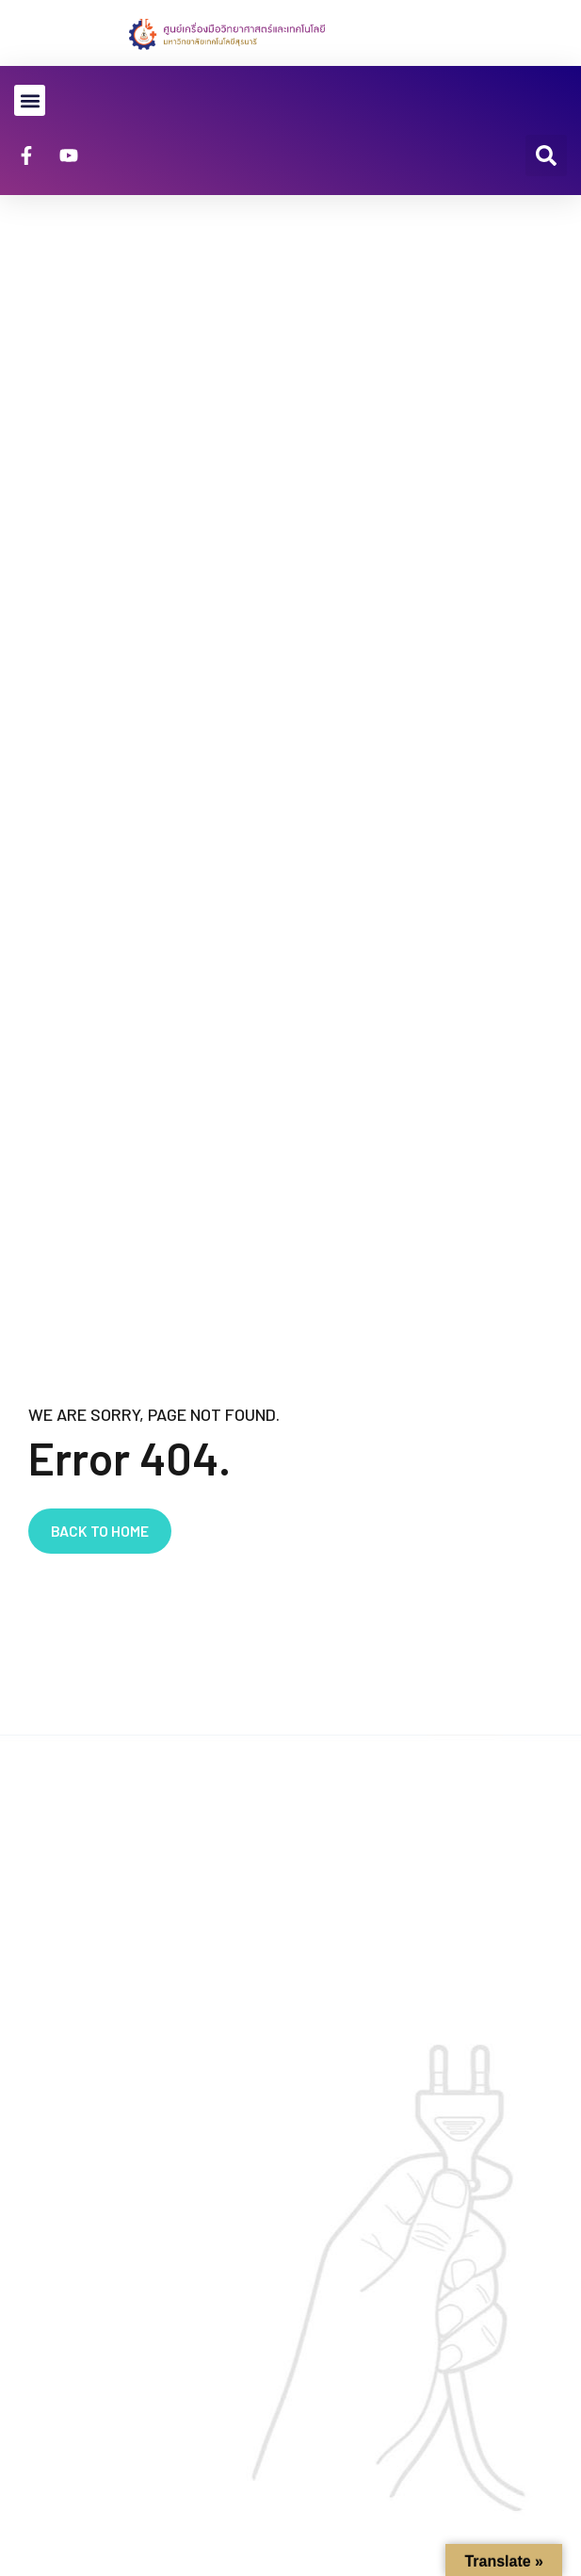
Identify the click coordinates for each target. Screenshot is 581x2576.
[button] (29, 100)
